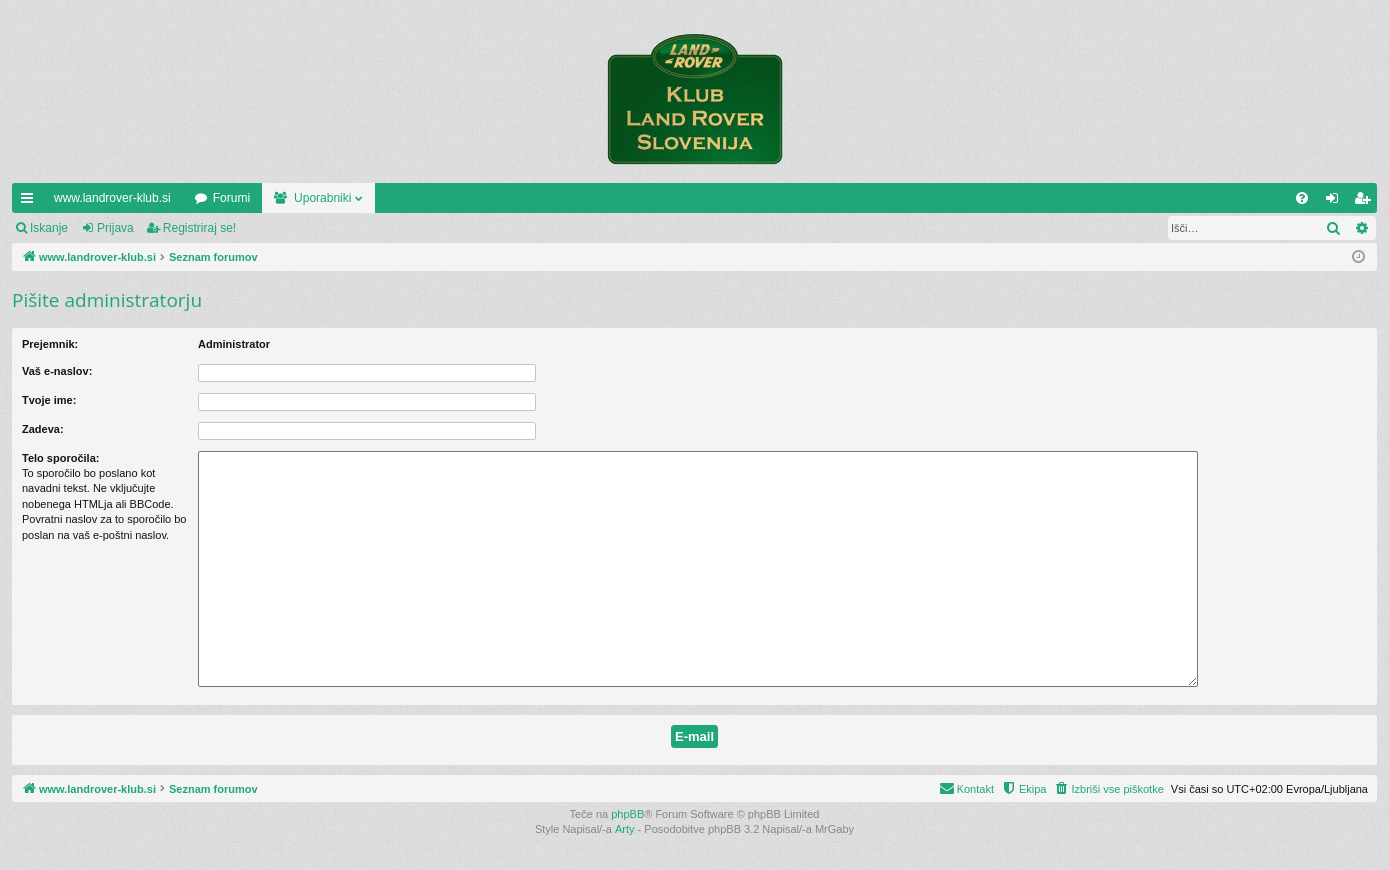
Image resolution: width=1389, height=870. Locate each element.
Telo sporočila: (60, 458)
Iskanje (49, 228)
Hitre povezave (31, 202)
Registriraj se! (199, 228)
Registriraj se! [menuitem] (1366, 202)
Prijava (115, 228)
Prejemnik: (50, 344)
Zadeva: (43, 429)
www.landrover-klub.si (112, 198)
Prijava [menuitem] (1336, 202)
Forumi (231, 198)
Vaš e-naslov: (57, 371)
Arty (625, 829)
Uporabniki (322, 198)
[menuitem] (1302, 198)
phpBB (627, 814)
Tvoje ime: (49, 400)
